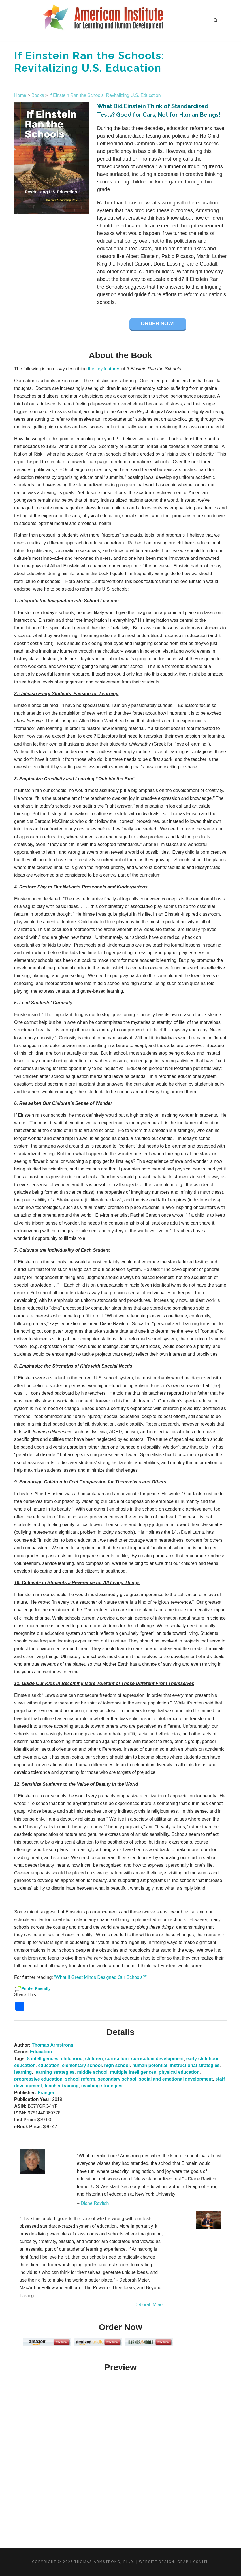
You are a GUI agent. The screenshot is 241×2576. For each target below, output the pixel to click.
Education (41, 2051)
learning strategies (54, 2072)
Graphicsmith (193, 2561)
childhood (71, 2058)
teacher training (62, 2085)
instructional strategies (194, 2065)
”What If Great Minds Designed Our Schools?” (101, 1977)
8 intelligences (42, 2058)
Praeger (46, 2092)
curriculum (117, 2058)
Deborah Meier (149, 2304)
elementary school (82, 2065)
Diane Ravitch (95, 2203)
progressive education (38, 2079)
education (48, 2065)
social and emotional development (176, 2079)
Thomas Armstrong (52, 2045)
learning (23, 2072)
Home (20, 95)
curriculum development (157, 2058)
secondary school (117, 2079)
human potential (149, 2065)
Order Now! (158, 323)
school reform (80, 2079)
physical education (179, 2072)
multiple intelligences (133, 2072)
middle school (92, 2072)
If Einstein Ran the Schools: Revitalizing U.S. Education (105, 95)
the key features (104, 368)
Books (37, 95)
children (94, 2058)
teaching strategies (102, 2085)
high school (117, 2065)
